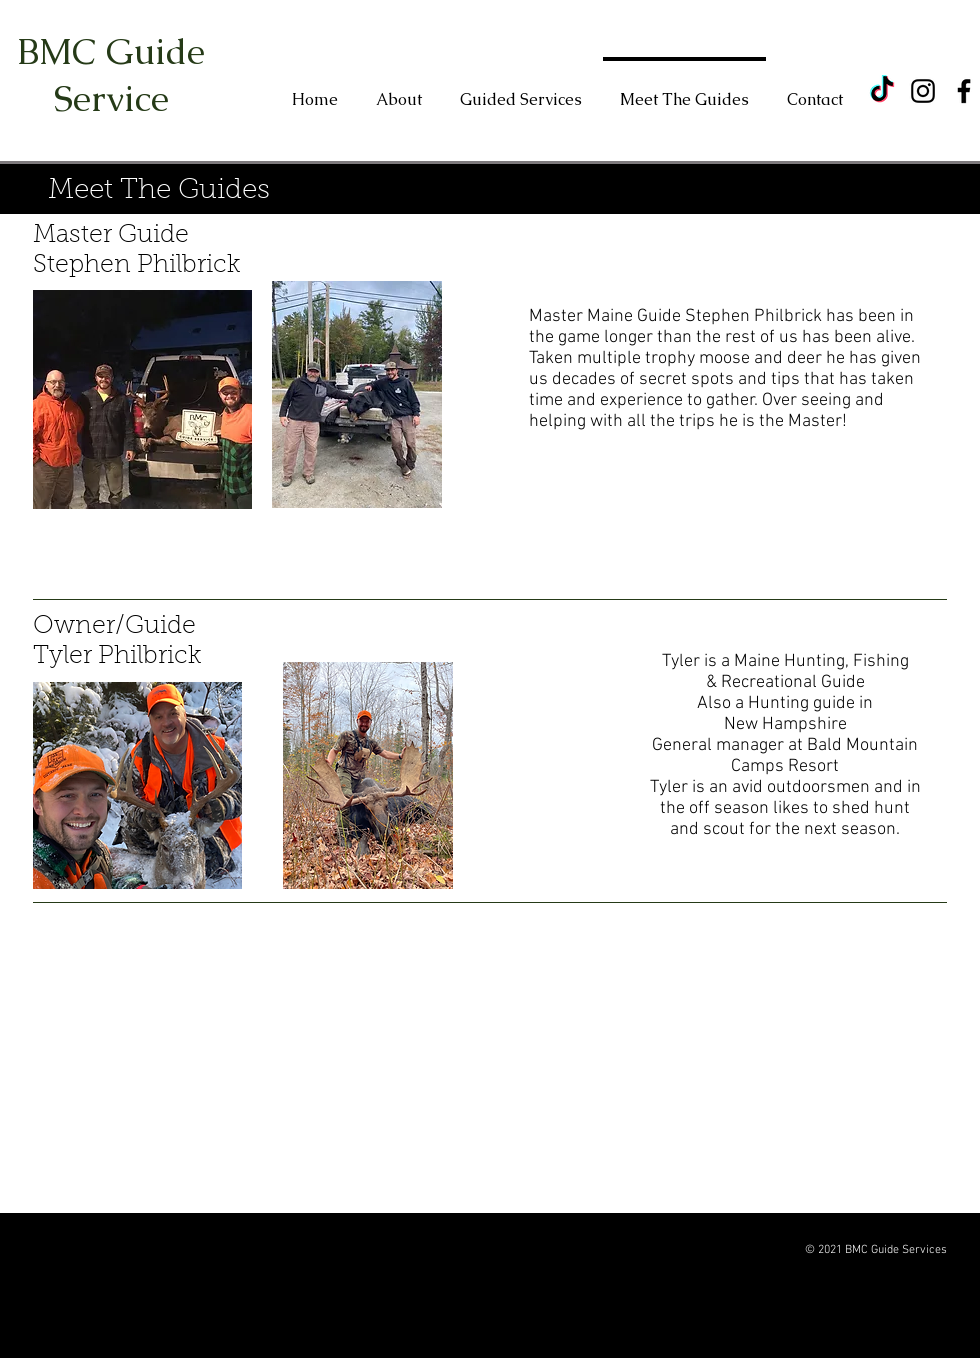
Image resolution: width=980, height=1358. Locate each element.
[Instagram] (923, 91)
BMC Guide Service (111, 75)
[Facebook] (964, 91)
